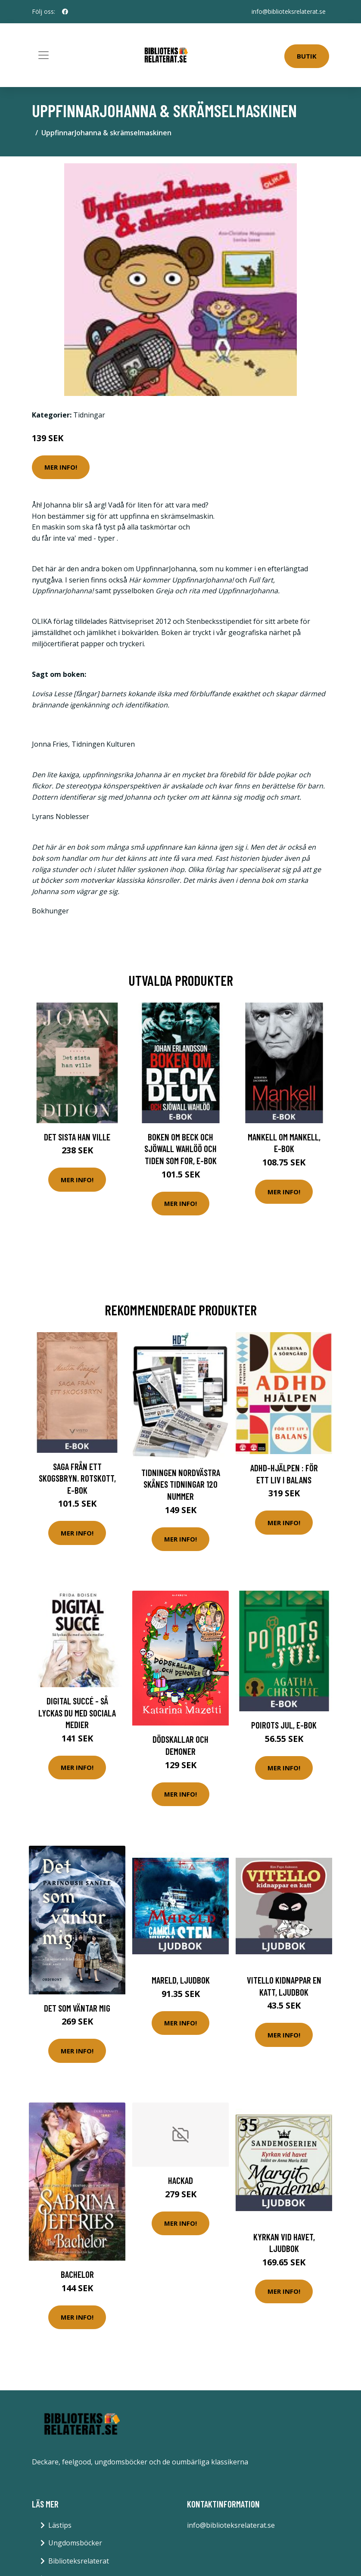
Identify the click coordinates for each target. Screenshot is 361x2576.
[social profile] (65, 11)
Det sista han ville (77, 1136)
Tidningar (89, 415)
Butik (307, 56)
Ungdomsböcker (75, 2543)
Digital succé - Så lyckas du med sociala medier (77, 1712)
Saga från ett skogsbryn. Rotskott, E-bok (77, 1478)
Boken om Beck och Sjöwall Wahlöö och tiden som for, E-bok (180, 1148)
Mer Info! (60, 467)
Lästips (60, 2525)
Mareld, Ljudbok (181, 1980)
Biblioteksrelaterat (78, 2561)
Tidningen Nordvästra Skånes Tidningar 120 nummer (180, 1484)
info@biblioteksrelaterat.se (289, 11)
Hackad (180, 2180)
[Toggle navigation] (43, 55)
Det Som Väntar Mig (77, 2008)
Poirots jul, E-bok (284, 1724)
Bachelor (77, 2274)
